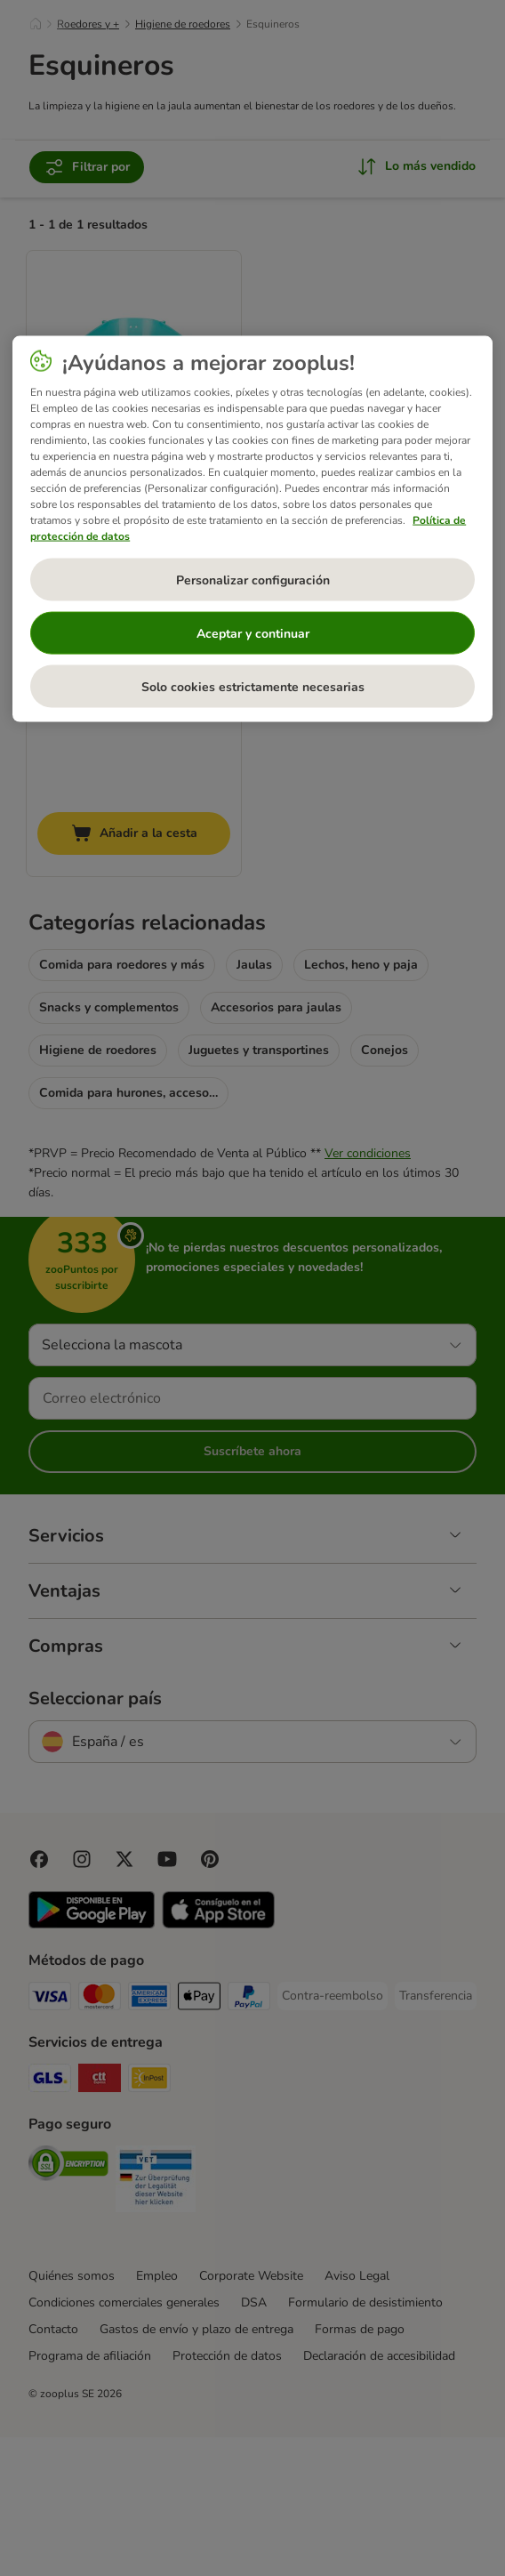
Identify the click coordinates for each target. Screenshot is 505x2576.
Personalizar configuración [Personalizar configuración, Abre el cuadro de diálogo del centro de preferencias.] (253, 579)
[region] (252, 529)
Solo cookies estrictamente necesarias (253, 686)
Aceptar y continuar (252, 632)
